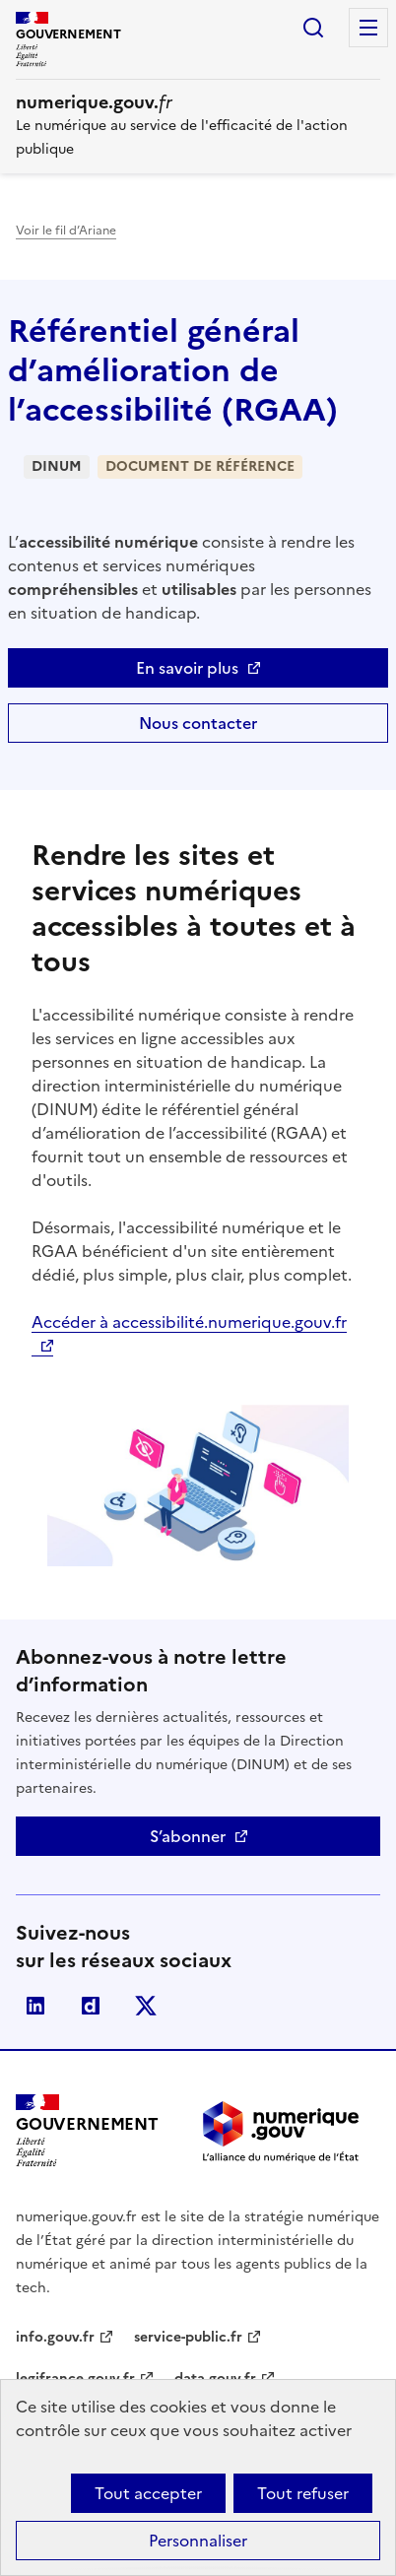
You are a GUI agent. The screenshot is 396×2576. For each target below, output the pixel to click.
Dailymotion (90, 2005)
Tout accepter (148, 2493)
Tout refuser (303, 2493)
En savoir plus (187, 668)
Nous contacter (198, 723)
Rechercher (313, 27)
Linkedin (35, 2005)
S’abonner (188, 1836)
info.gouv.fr (55, 2337)
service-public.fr (188, 2337)
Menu (368, 27)
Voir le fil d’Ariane (66, 230)
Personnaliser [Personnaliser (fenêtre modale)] (198, 2540)
